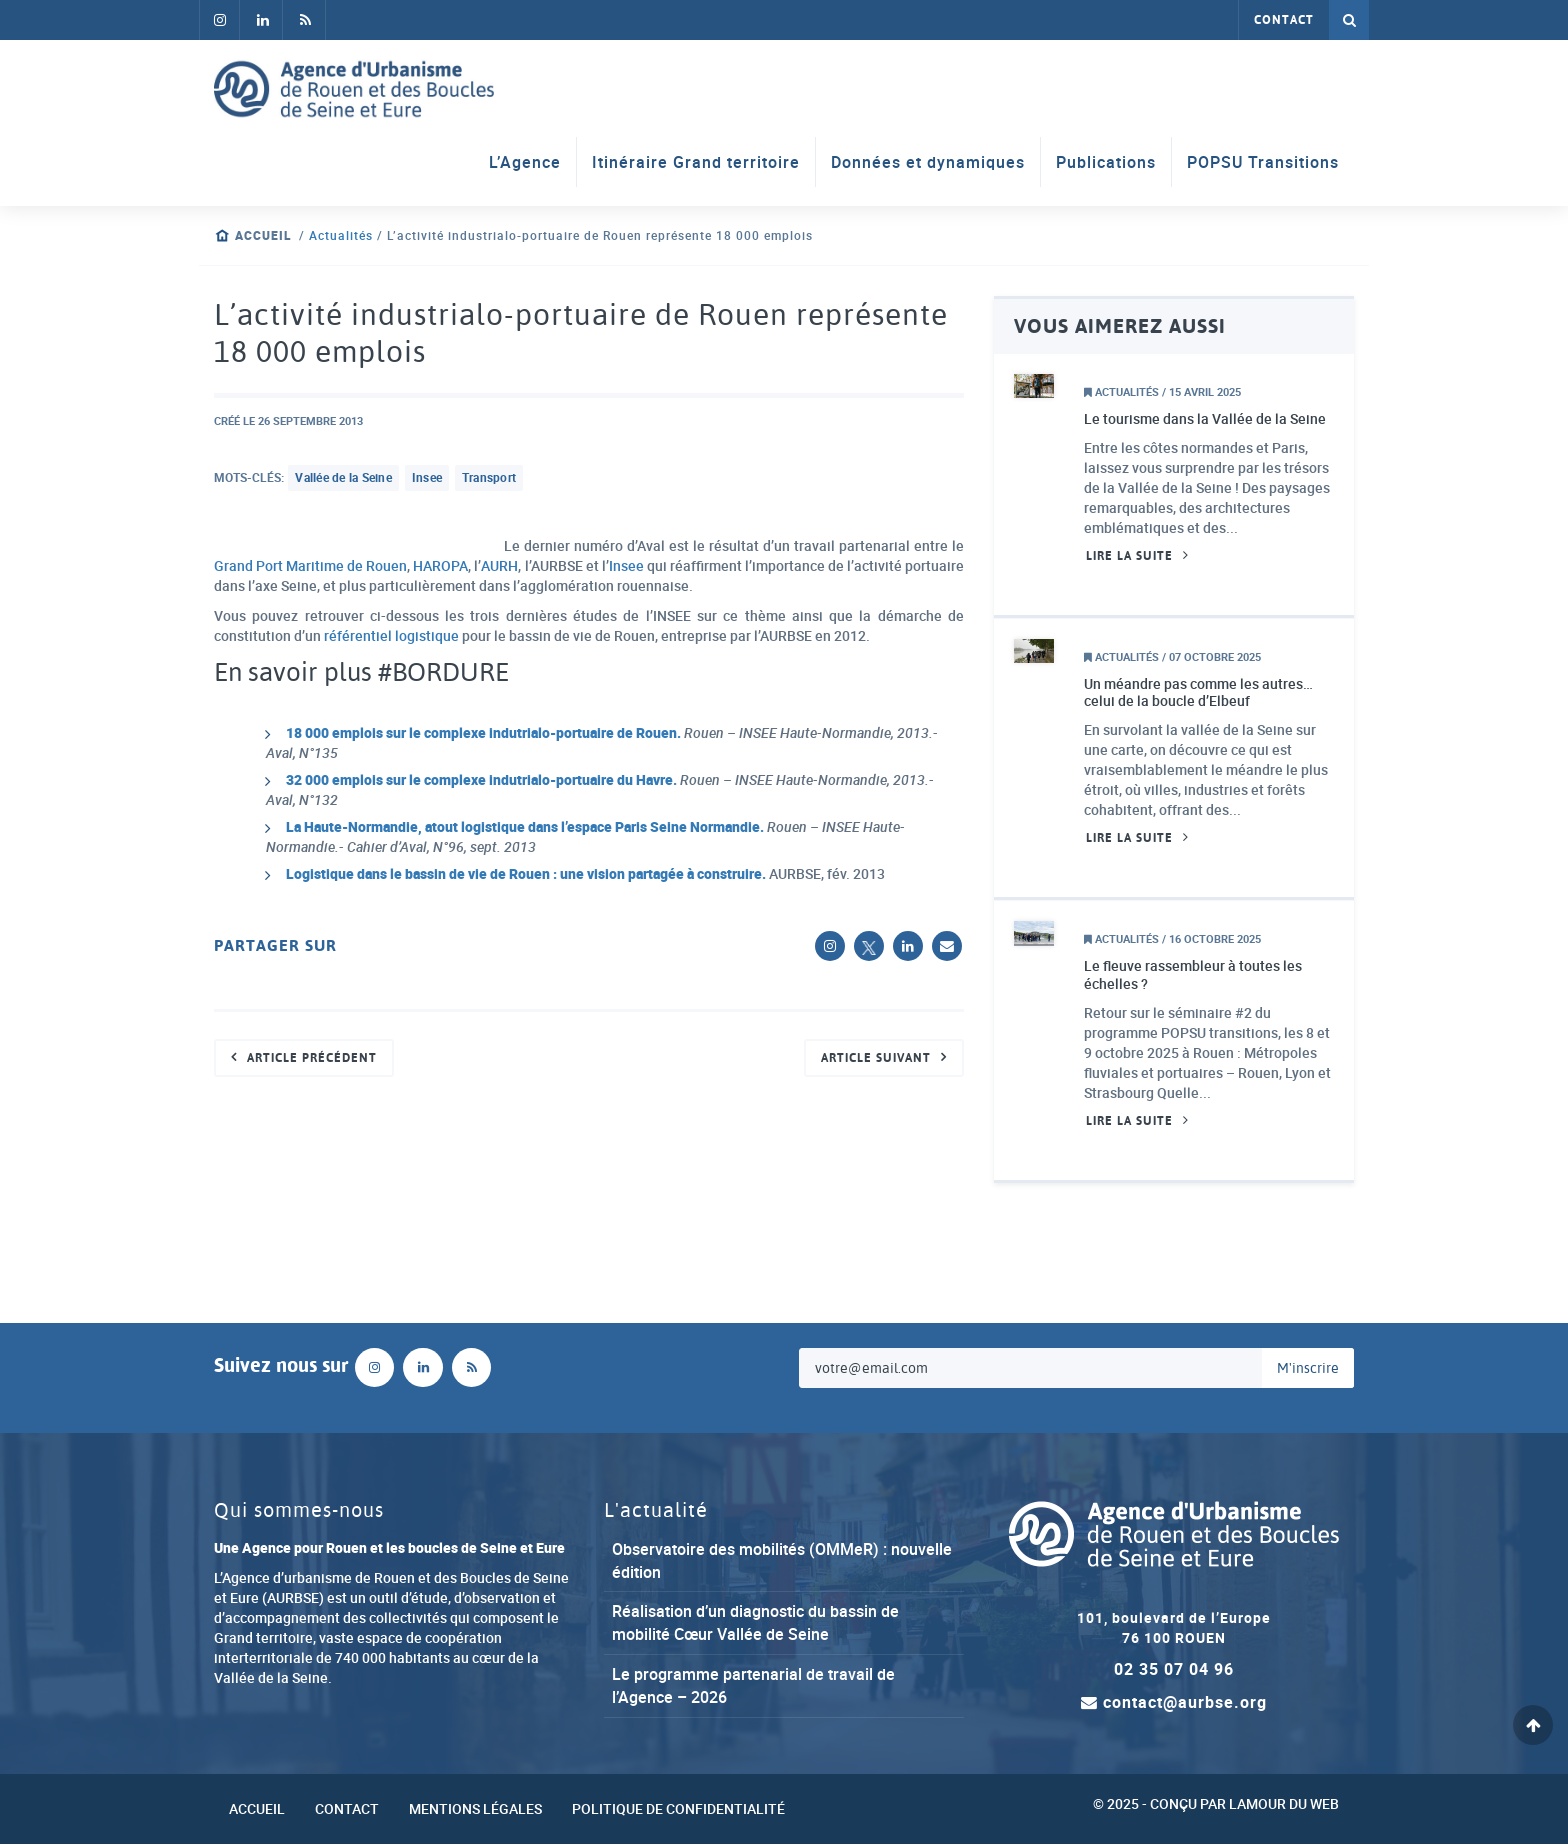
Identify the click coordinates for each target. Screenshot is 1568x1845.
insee (427, 478)
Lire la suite (1129, 556)
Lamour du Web (1284, 1804)
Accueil (263, 235)
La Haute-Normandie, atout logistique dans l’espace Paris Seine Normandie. (526, 827)
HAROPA (441, 565)
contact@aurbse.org (1174, 1704)
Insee (625, 565)
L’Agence (525, 162)
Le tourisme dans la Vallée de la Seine (1205, 419)
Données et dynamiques (928, 162)
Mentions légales (475, 1809)
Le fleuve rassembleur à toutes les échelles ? (1193, 975)
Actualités (341, 235)
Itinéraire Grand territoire (696, 162)
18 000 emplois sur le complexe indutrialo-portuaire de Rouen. (485, 733)
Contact (1284, 20)
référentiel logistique (393, 635)
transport (489, 478)
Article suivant (876, 1059)
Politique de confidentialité (678, 1809)
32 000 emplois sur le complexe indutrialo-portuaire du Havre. (483, 780)
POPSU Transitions (1263, 162)
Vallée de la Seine (344, 478)
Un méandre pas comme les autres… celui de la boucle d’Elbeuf (1198, 692)
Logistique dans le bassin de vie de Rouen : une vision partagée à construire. (526, 874)
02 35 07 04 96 (1174, 1671)
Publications (1106, 162)
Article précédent (312, 1059)
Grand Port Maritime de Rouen (311, 565)
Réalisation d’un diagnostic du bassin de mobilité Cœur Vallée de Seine (755, 1623)
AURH (499, 565)
